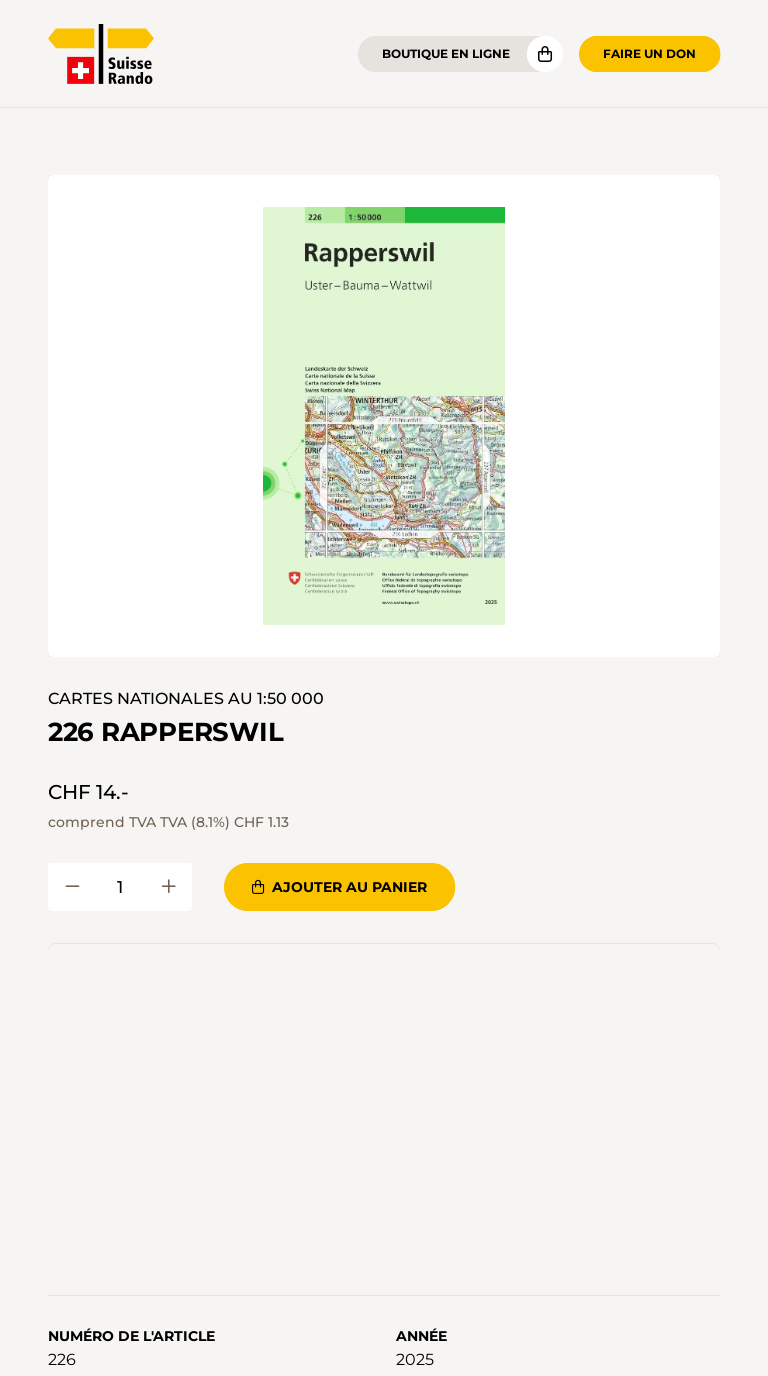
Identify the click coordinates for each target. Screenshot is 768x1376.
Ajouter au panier (339, 887)
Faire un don (649, 53)
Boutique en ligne (446, 53)
